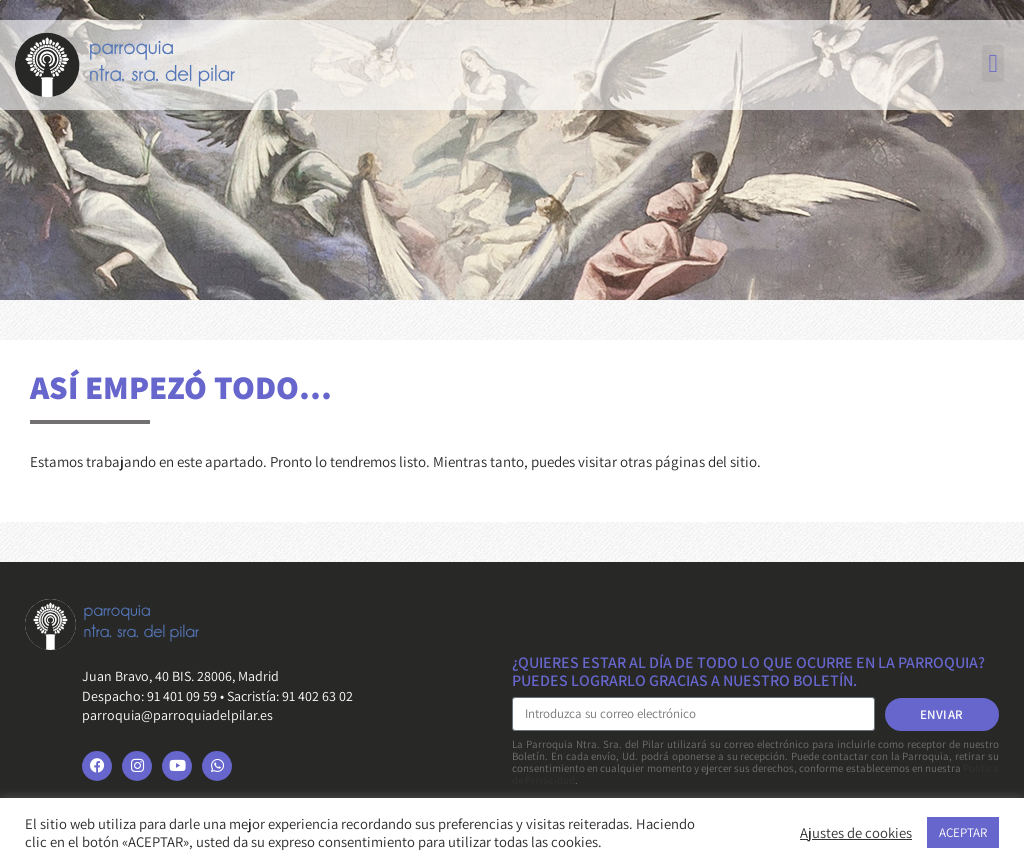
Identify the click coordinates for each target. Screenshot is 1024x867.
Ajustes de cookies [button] (856, 833)
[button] (993, 64)
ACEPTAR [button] (963, 832)
